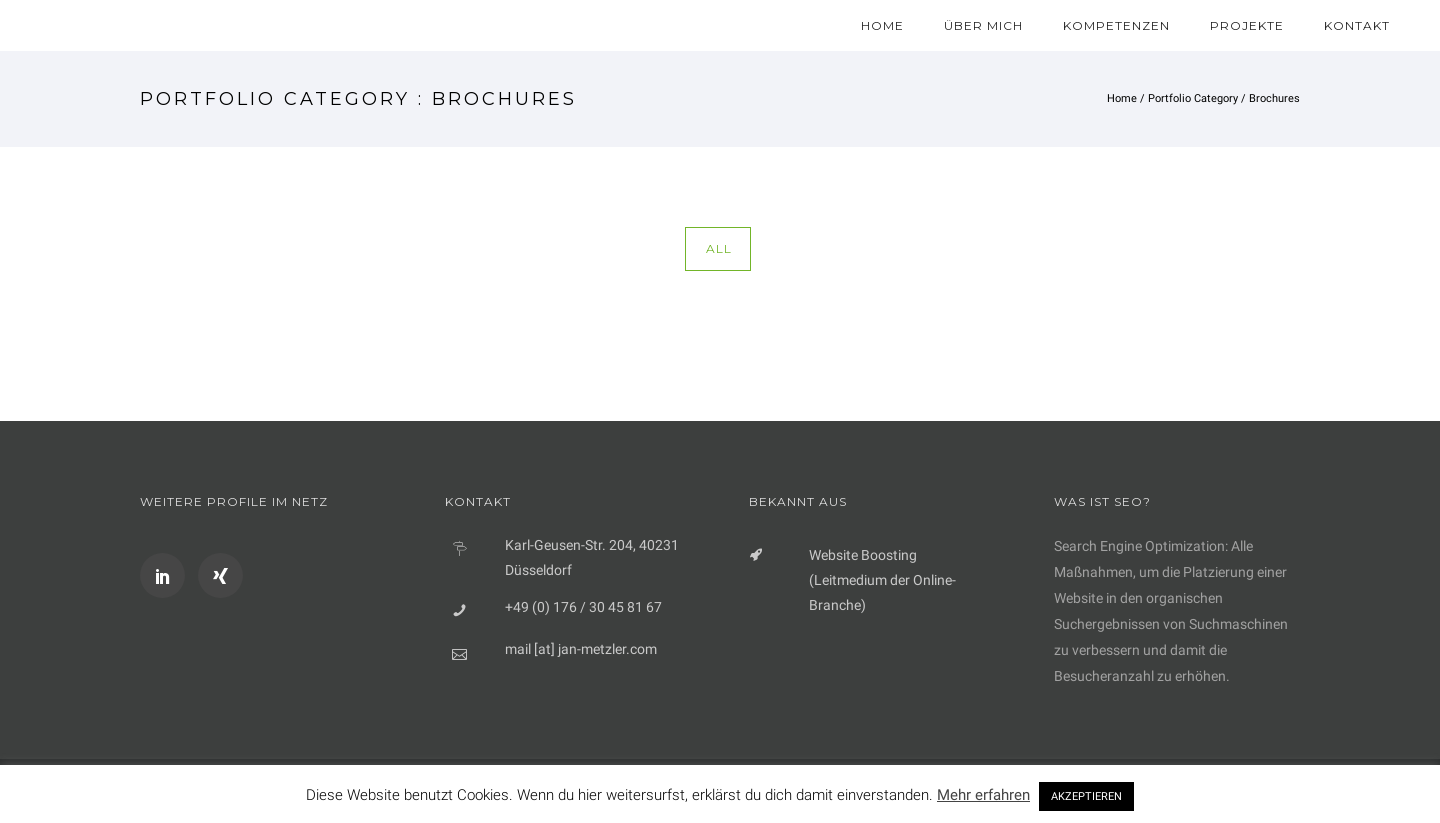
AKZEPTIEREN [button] (1086, 796)
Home (882, 25)
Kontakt (1357, 25)
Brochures (1274, 98)
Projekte (1247, 25)
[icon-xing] (220, 575)
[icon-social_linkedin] (167, 575)
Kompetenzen (1116, 25)
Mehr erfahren (983, 795)
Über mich (983, 25)
